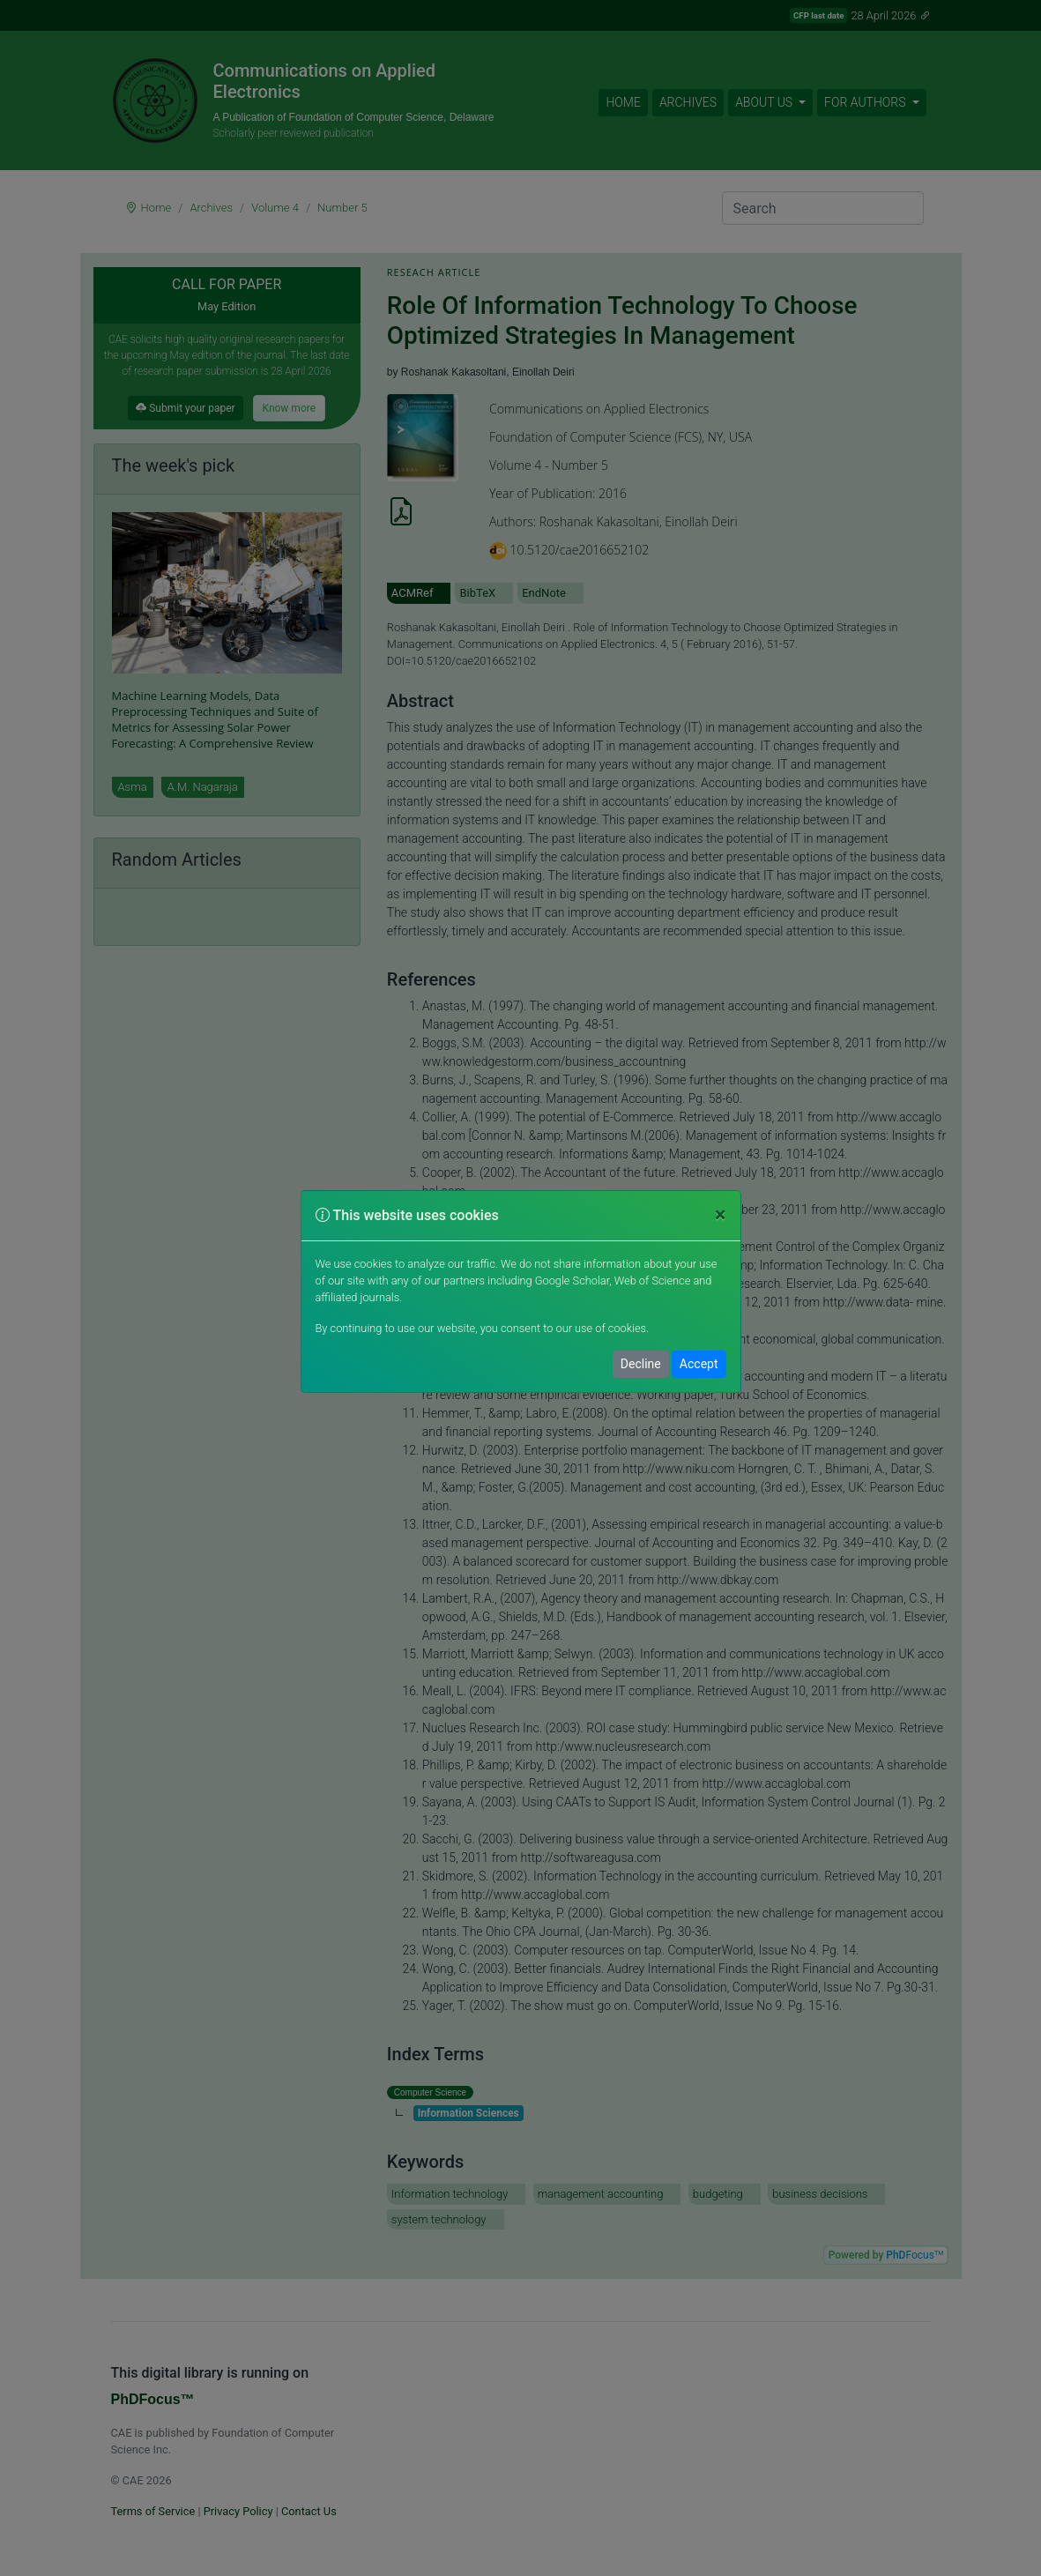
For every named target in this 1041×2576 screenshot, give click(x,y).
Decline (641, 1364)
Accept (699, 1364)
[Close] (720, 1215)
